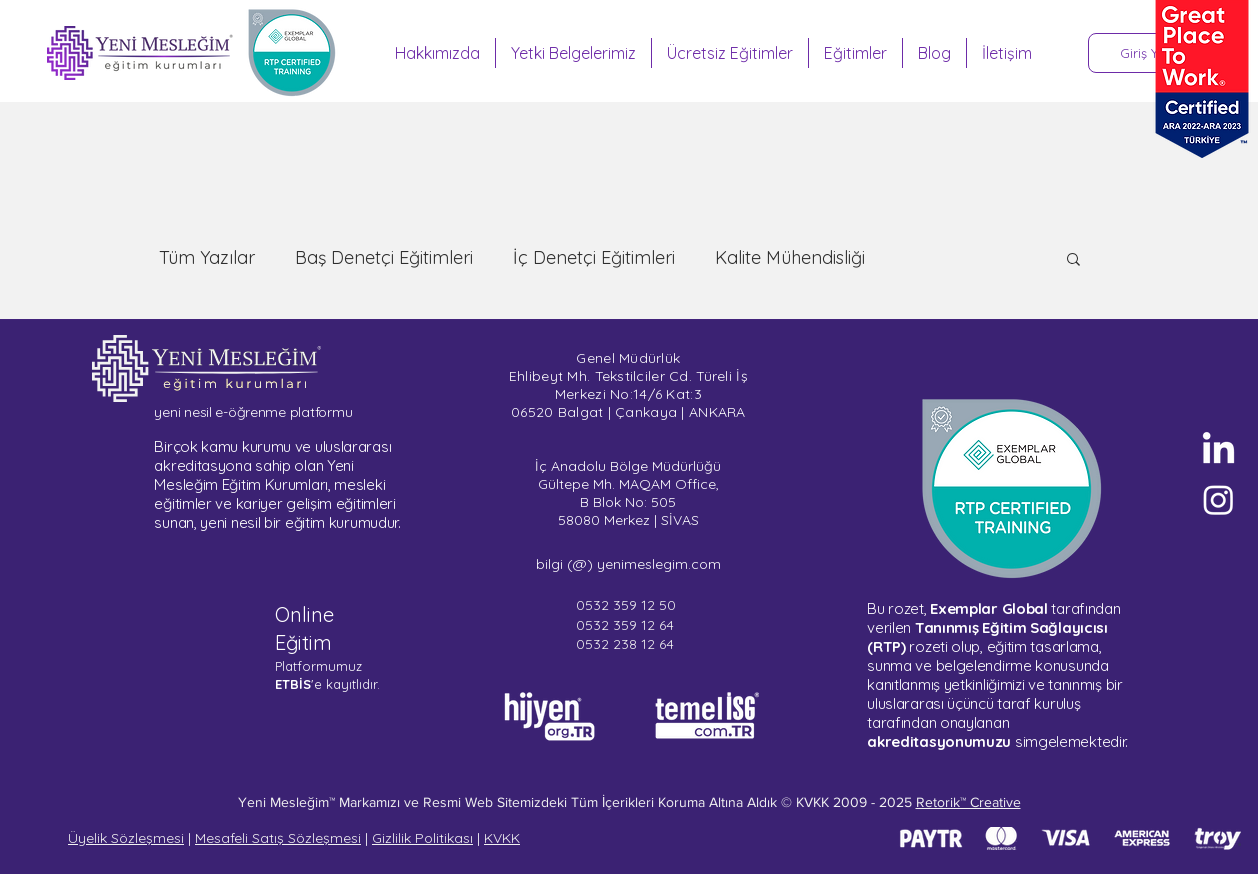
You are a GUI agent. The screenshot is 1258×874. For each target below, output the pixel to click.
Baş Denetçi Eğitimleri (384, 258)
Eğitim (303, 642)
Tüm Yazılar (207, 258)
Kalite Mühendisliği (790, 258)
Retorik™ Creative (968, 802)
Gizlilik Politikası (422, 838)
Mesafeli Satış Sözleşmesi (278, 838)
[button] (1073, 260)
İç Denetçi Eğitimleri (594, 258)
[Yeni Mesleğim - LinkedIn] (1218, 450)
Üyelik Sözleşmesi (126, 838)
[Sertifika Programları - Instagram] (1218, 499)
